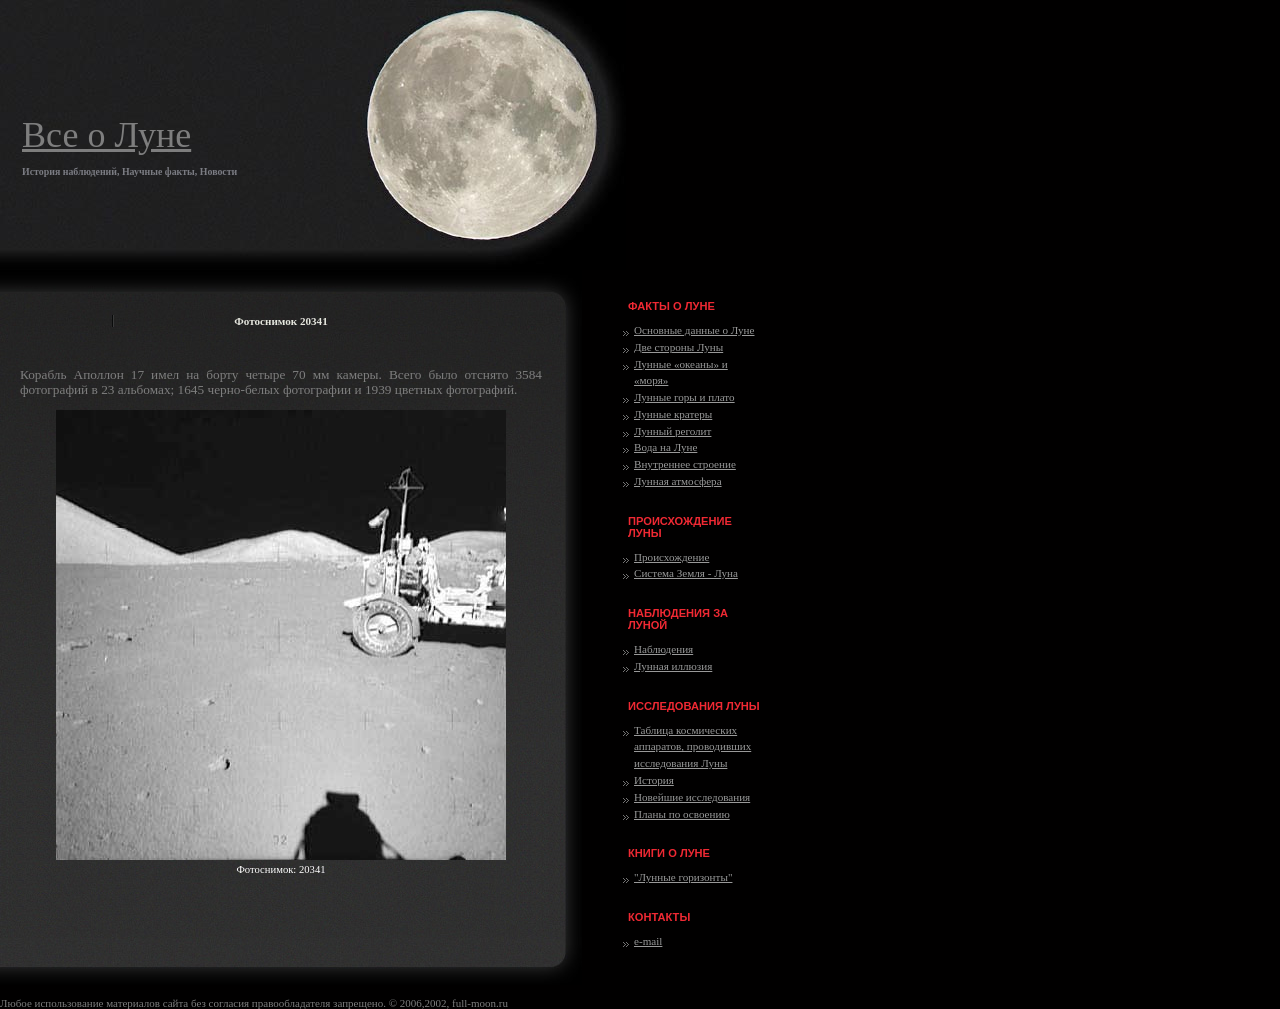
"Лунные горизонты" (683, 877)
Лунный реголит (672, 431)
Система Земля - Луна (686, 573)
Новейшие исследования (692, 797)
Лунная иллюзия (673, 666)
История (654, 780)
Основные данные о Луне (694, 330)
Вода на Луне (665, 447)
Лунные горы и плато (684, 397)
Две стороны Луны (678, 347)
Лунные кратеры (673, 414)
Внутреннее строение (685, 464)
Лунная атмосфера (678, 481)
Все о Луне (106, 135)
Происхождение (671, 557)
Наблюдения (663, 649)
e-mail (648, 941)
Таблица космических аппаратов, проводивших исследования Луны (692, 747)
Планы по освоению (682, 814)
